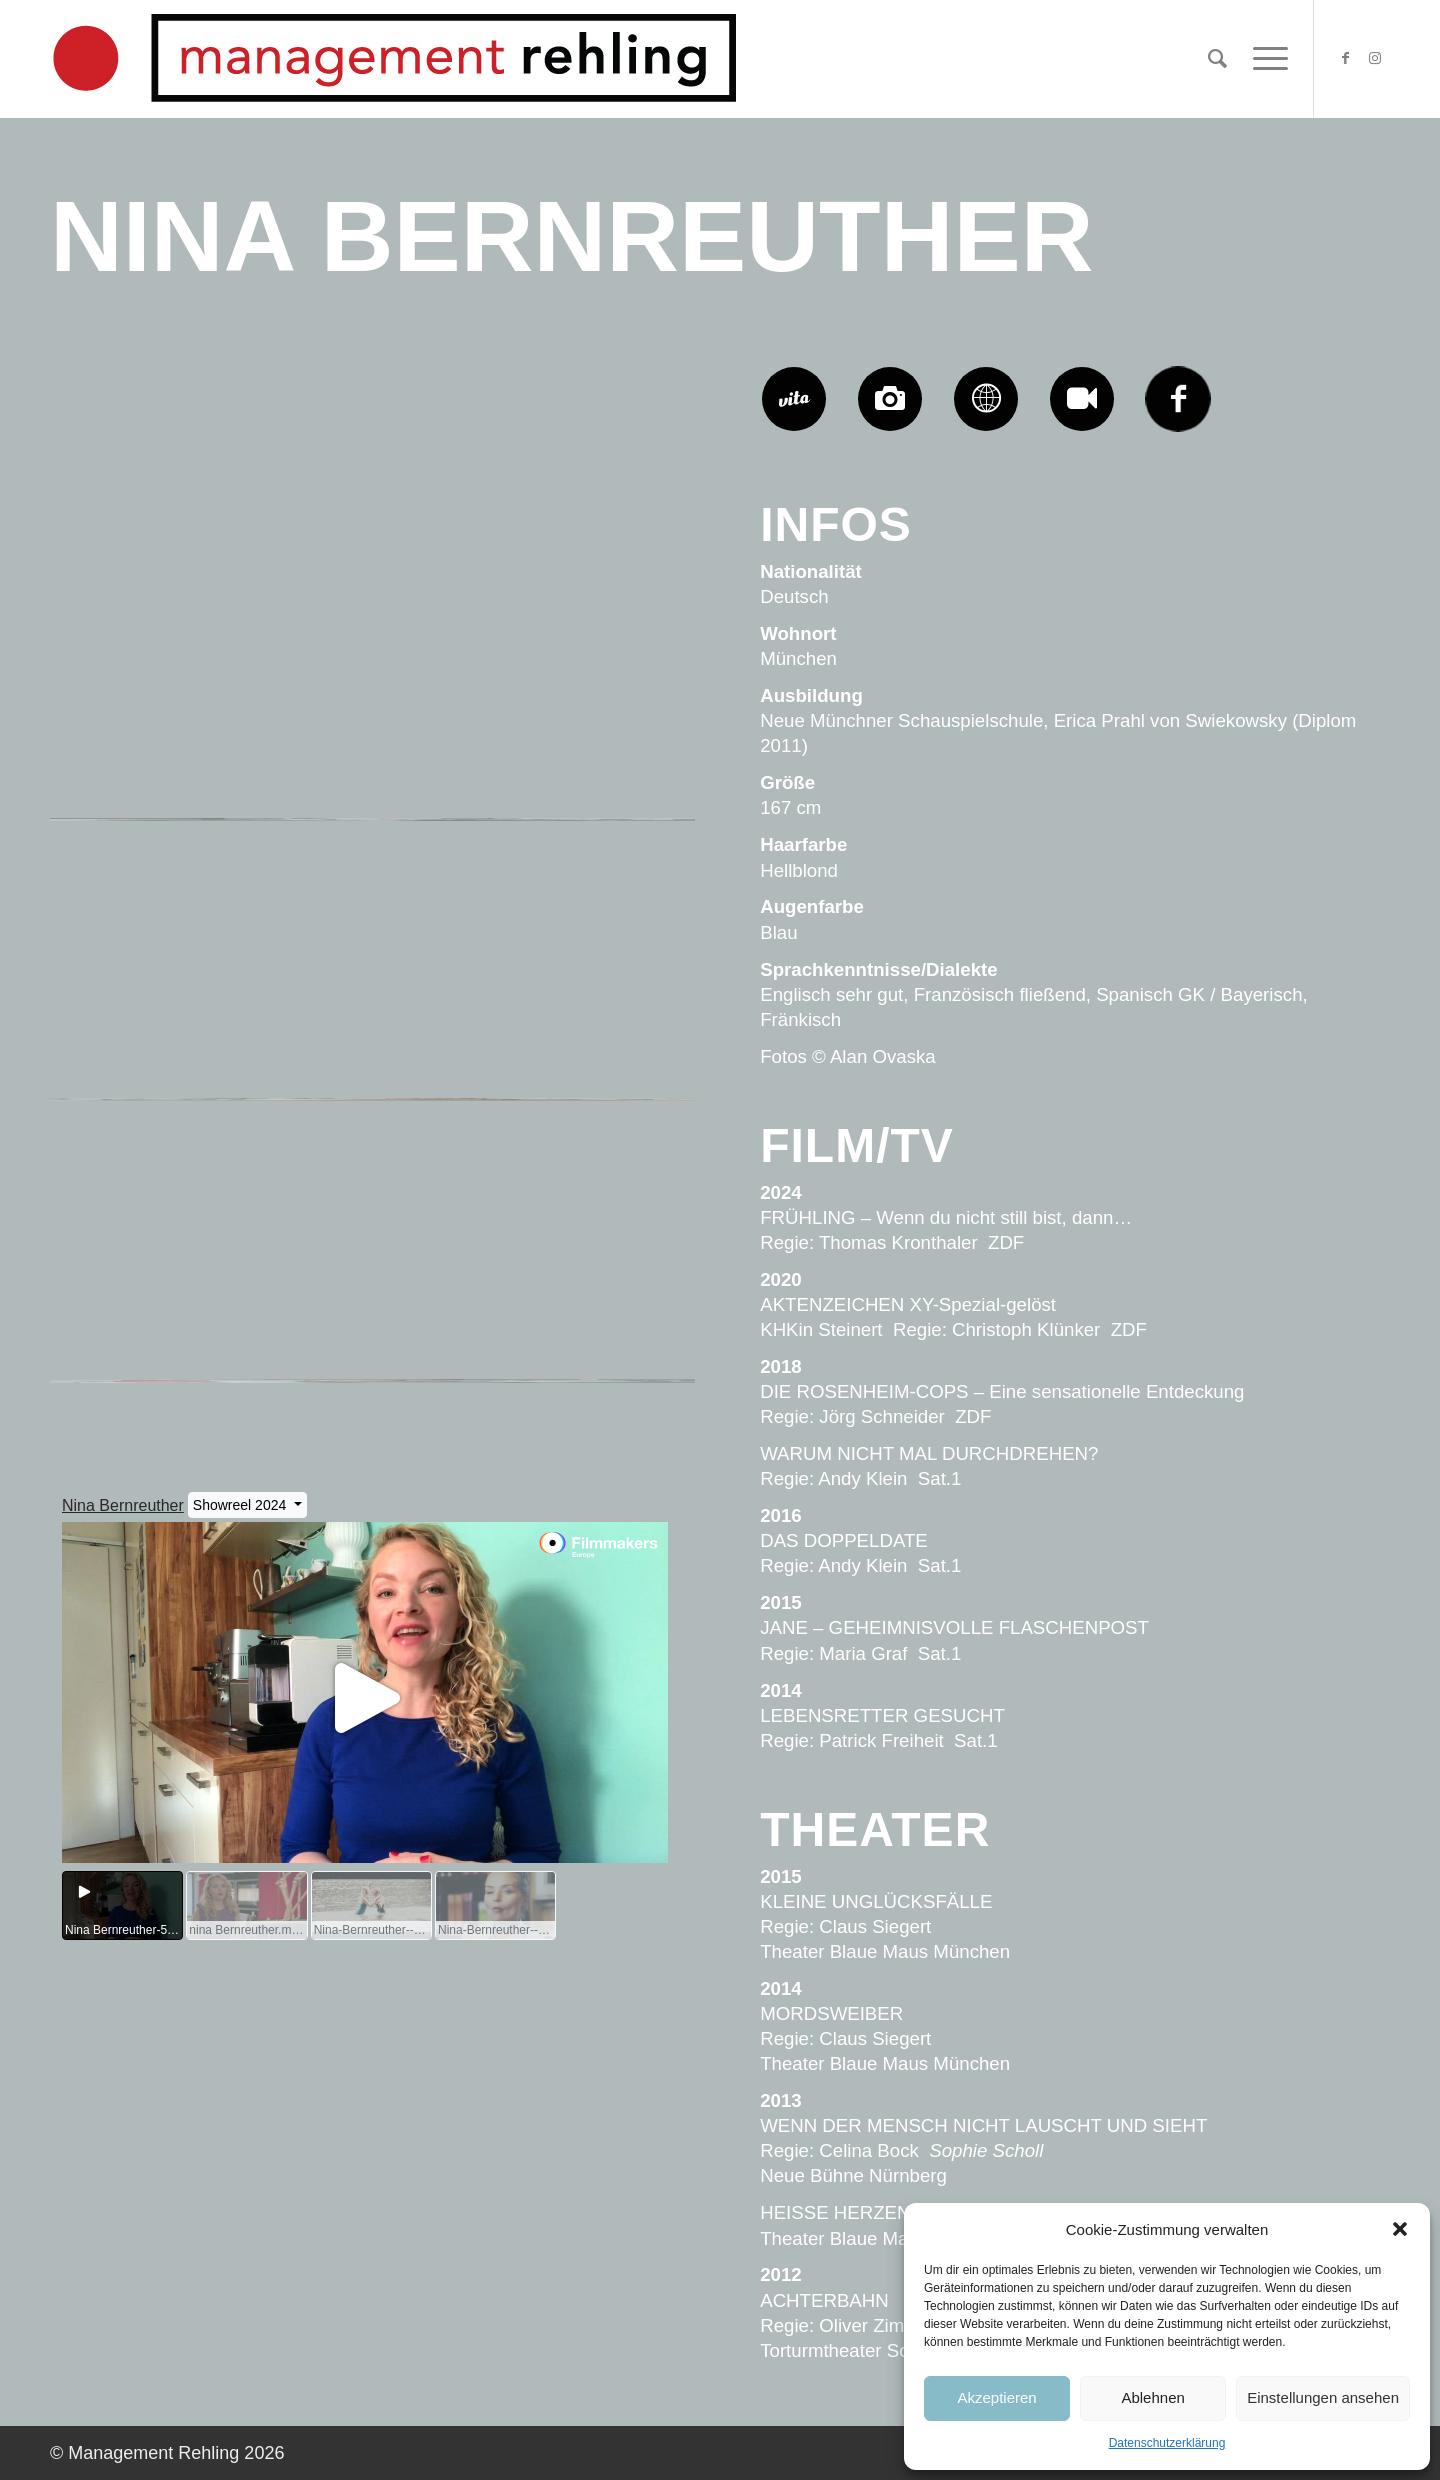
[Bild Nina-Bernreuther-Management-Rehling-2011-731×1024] (589, 507)
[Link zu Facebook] (1345, 58)
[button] (1400, 2229)
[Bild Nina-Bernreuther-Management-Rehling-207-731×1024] (158, 1068)
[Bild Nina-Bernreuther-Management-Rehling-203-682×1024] (374, 1348)
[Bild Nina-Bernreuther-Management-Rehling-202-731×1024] (589, 1348)
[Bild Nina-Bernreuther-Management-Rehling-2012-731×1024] (374, 507)
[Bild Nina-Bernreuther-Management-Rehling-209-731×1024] (374, 787)
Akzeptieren (996, 2397)
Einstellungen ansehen (1323, 2397)
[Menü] (1264, 59)
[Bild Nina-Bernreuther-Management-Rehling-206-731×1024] (374, 1068)
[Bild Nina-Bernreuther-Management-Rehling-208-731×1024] (589, 787)
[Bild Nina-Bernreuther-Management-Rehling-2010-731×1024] (158, 787)
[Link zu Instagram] (1375, 58)
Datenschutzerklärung (1167, 2443)
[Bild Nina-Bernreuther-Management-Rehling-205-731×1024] (589, 1068)
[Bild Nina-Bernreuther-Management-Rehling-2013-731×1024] (158, 507)
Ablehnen (1152, 2397)
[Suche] (1217, 59)
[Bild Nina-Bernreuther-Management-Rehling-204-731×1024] (158, 1348)
